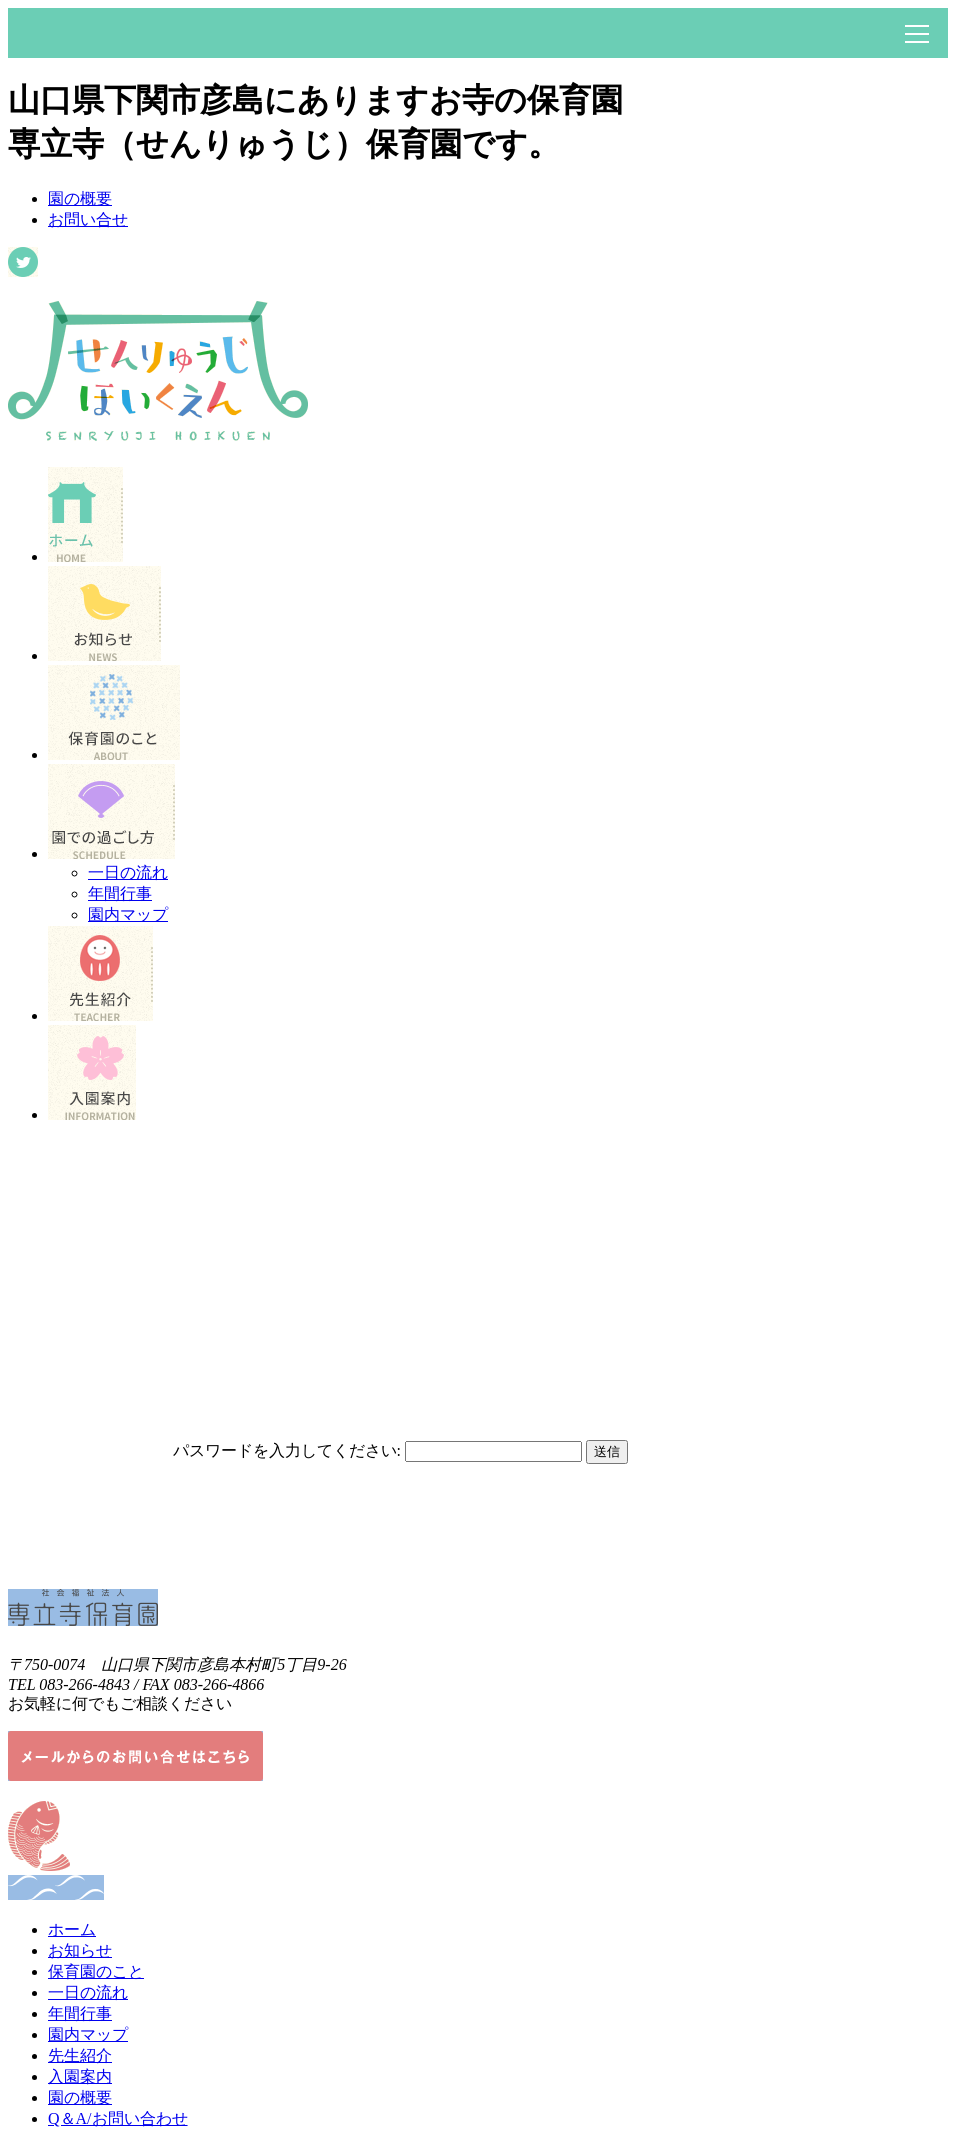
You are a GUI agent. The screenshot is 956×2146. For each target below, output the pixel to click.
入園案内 (80, 2076)
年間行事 (120, 893)
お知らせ (80, 1950)
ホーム (72, 1929)
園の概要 (80, 198)
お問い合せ (88, 219)
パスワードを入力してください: (287, 1450)
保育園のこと (96, 1971)
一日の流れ (128, 872)
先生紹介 (80, 2055)
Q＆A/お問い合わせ (118, 2118)
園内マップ (128, 914)
